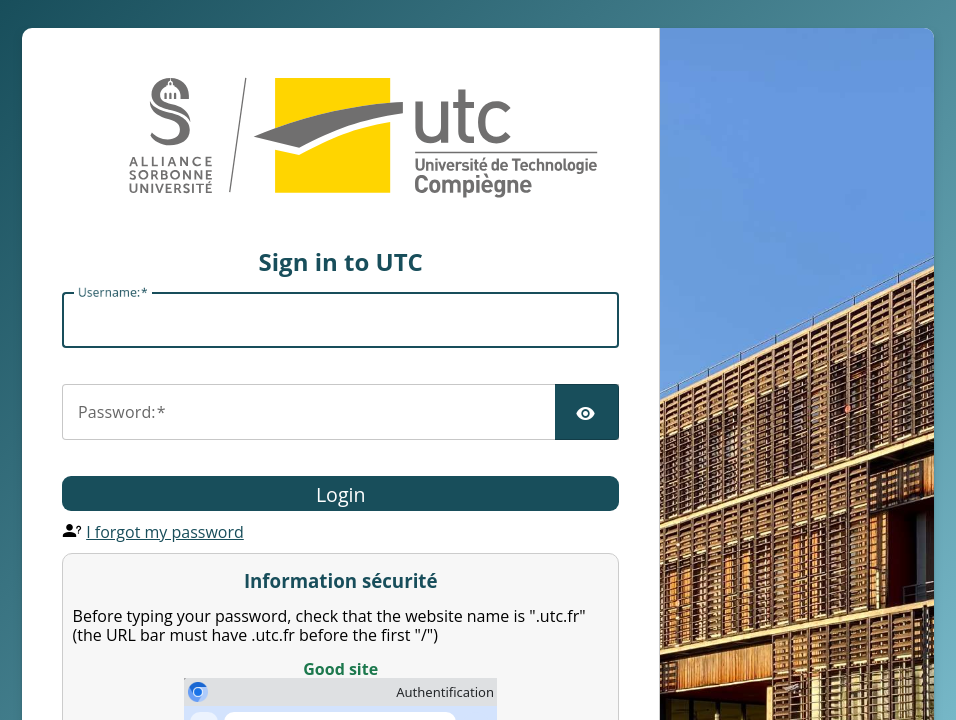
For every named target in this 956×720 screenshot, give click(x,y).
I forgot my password (165, 532)
